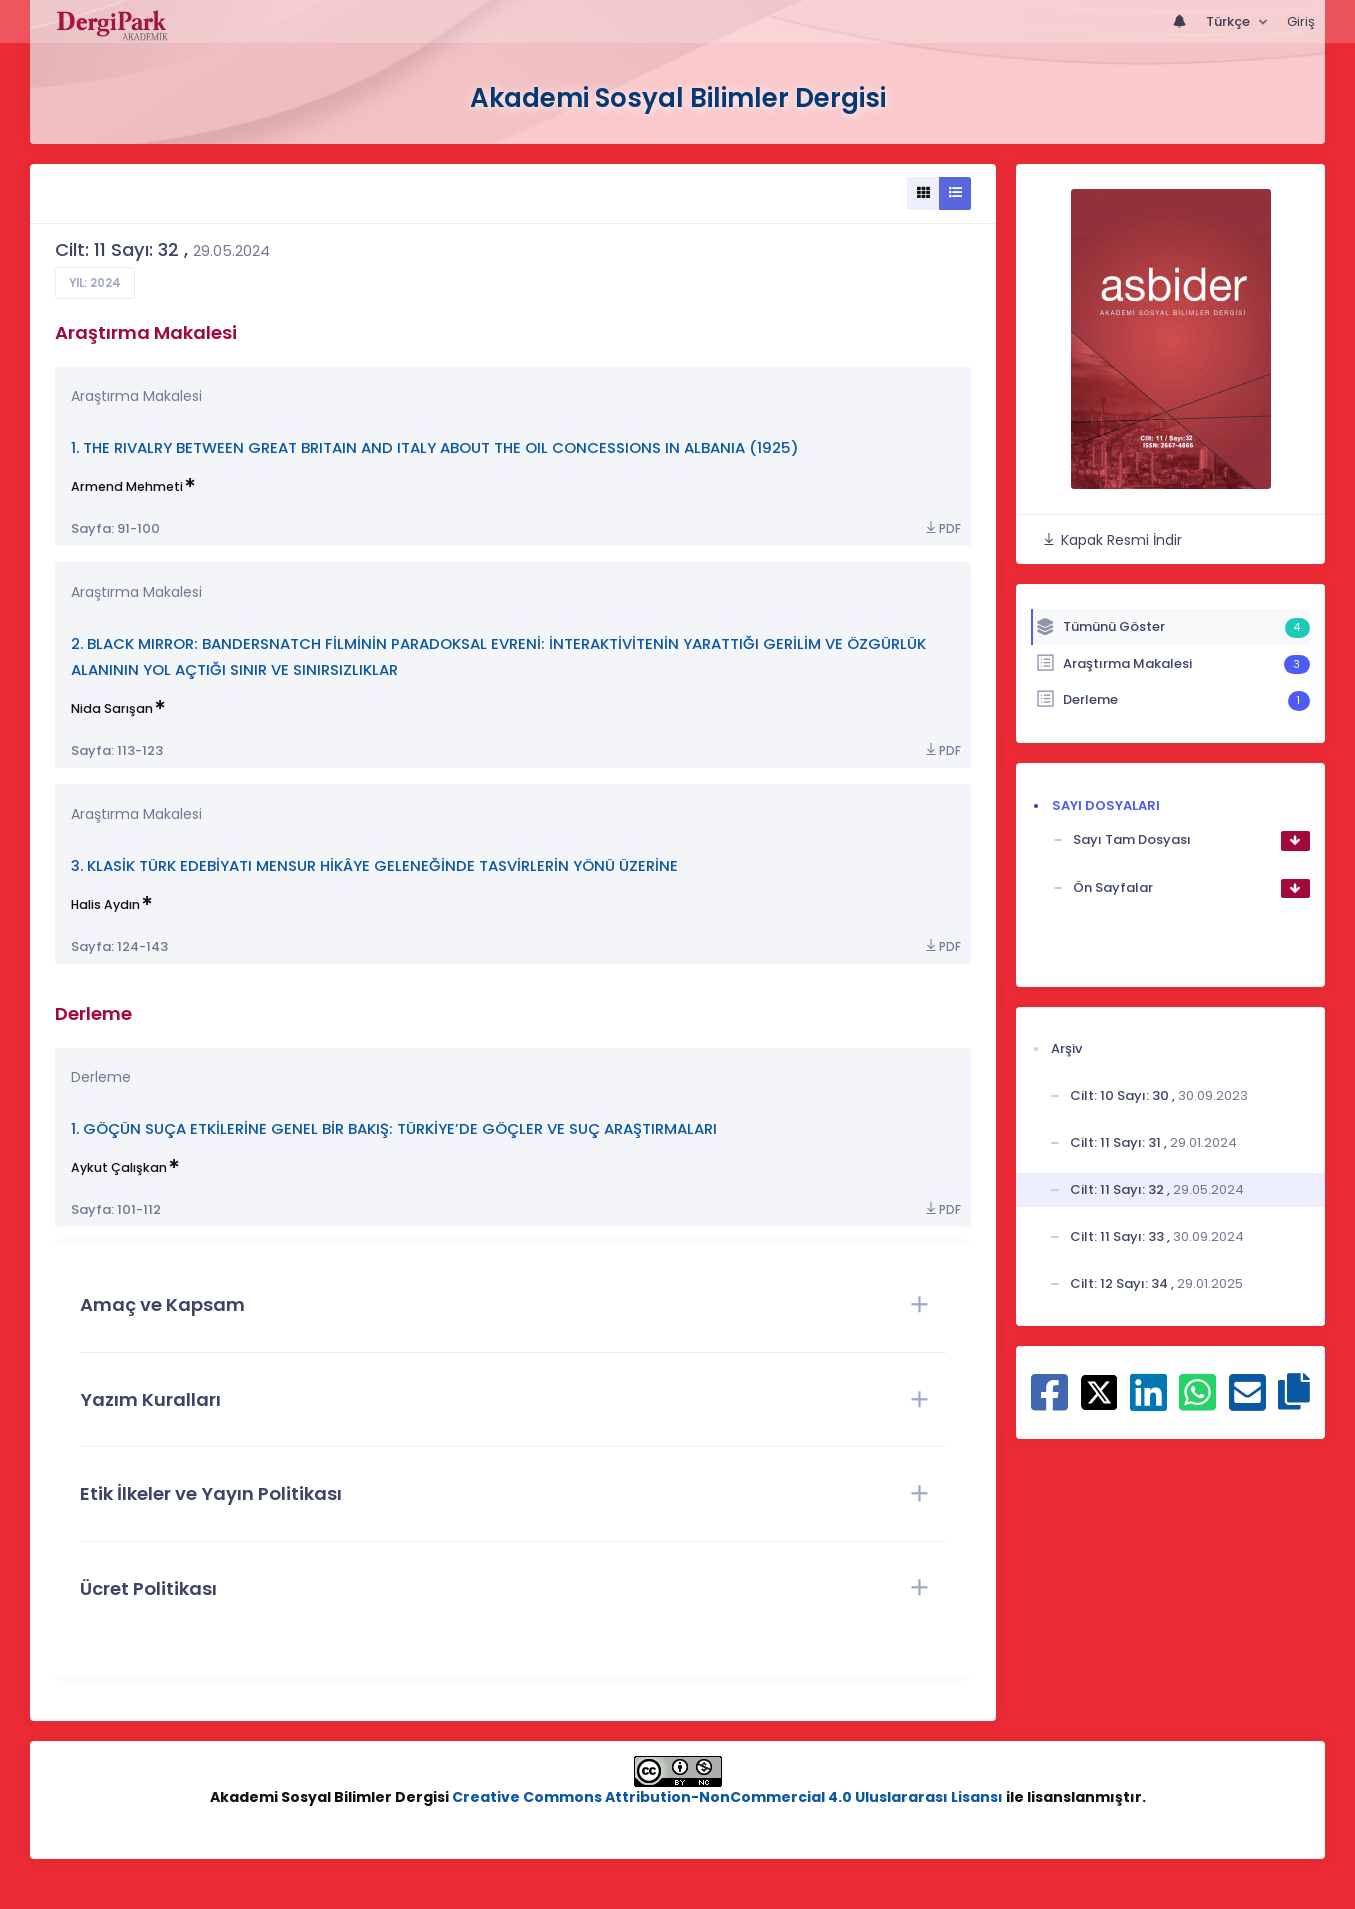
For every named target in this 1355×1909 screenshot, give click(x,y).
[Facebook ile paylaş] (1049, 1403)
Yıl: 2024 (95, 283)
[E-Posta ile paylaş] (1247, 1403)
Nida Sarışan (112, 708)
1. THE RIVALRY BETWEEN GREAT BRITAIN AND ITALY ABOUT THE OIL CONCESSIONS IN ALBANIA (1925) (435, 447)
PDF (942, 528)
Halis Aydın (105, 904)
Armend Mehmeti (127, 486)
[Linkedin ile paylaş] (1148, 1403)
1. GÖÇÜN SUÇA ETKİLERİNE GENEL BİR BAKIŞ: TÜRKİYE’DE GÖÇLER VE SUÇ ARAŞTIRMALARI (394, 1128)
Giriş (1301, 21)
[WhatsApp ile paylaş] (1197, 1403)
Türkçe (1229, 21)
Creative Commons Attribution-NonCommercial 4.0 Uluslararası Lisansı (727, 1797)
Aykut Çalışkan (119, 1167)
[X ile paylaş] (1099, 1391)
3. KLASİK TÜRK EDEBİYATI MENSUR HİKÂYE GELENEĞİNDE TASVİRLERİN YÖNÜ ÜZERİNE (374, 865)
